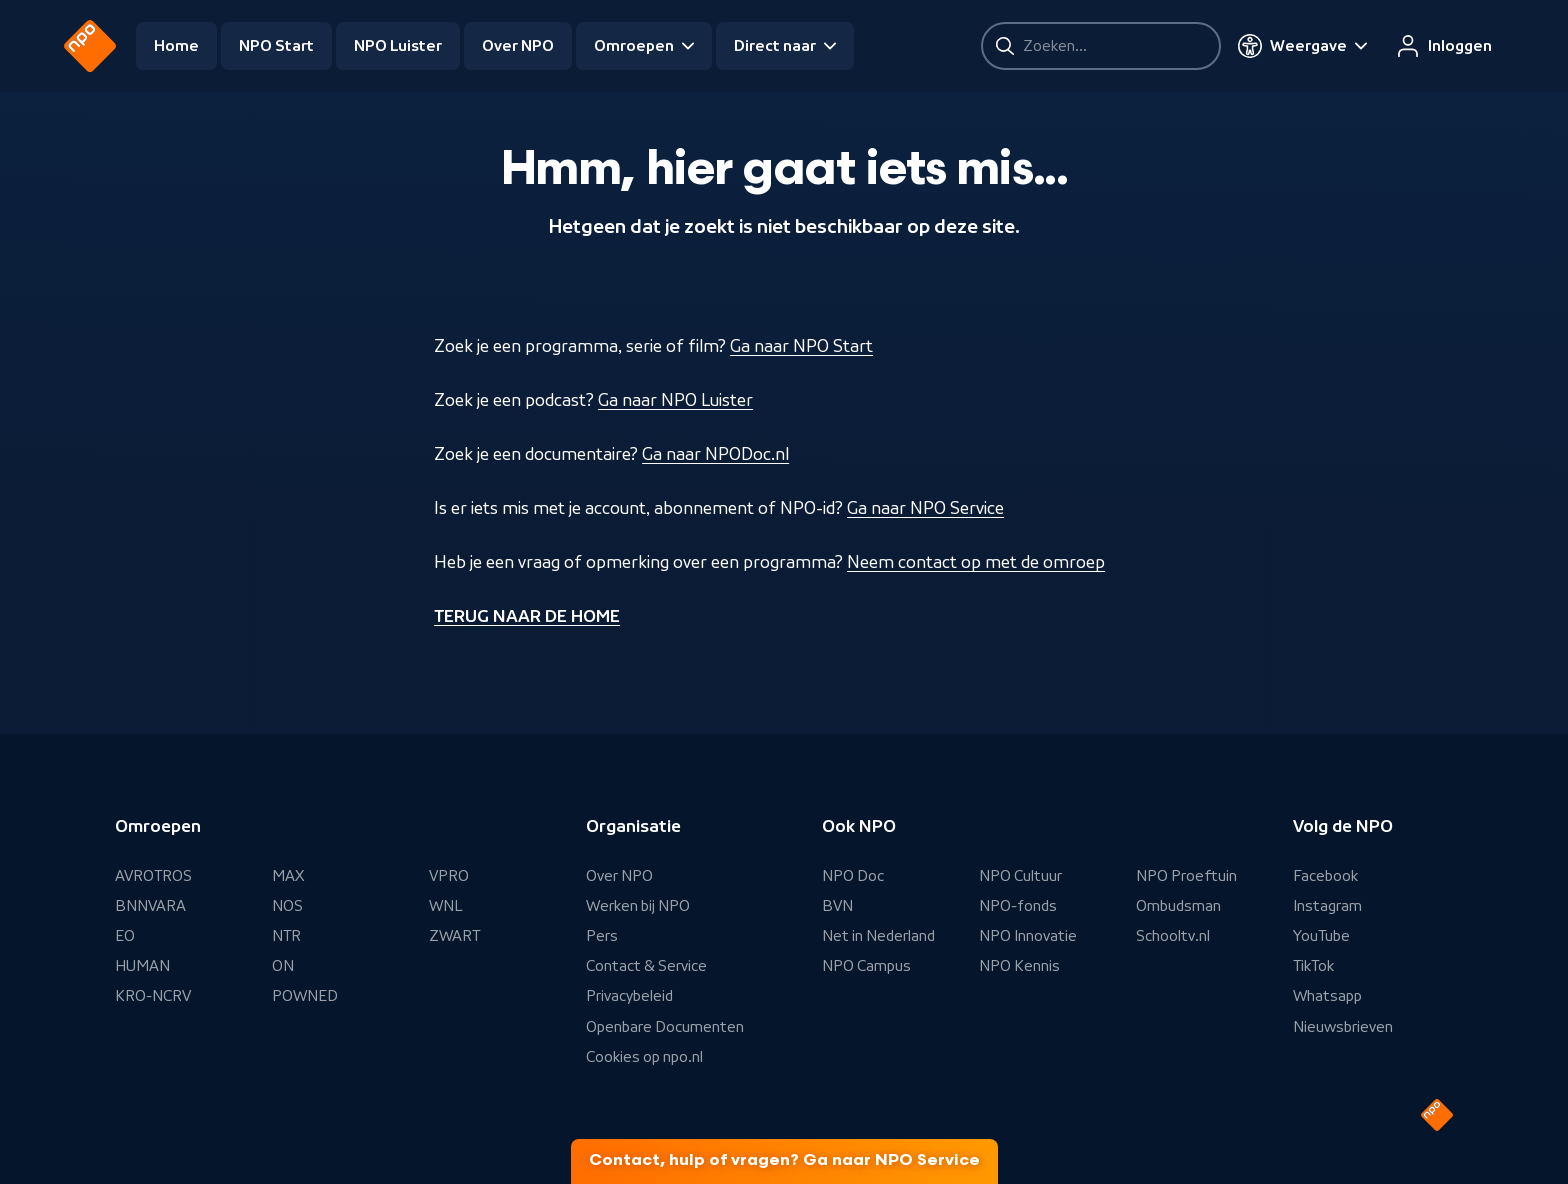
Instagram (1327, 906)
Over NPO (518, 46)
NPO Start (276, 46)
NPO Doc (853, 876)
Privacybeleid (629, 996)
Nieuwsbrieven (1343, 1027)
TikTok (1313, 966)
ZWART (454, 936)
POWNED (305, 996)
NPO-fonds (1018, 906)
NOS (287, 906)
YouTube (1321, 936)
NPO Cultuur (1020, 876)
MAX (288, 876)
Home (176, 46)
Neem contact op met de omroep (976, 562)
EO (125, 936)
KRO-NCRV (153, 996)
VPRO (449, 876)
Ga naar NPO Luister (675, 400)
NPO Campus (866, 966)
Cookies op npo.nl (644, 1057)
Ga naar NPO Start (801, 346)
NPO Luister (398, 46)
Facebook (1325, 876)
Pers (602, 936)
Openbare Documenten (665, 1027)
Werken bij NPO (638, 906)
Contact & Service (646, 966)
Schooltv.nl (1173, 936)
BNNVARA (150, 906)
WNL (446, 906)
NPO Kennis (1019, 966)
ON (283, 966)
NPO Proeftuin (1186, 876)
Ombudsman (1178, 906)
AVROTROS (153, 876)
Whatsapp (1327, 996)
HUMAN (142, 966)
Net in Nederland (878, 936)
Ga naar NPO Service (925, 508)
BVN (837, 906)
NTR (286, 936)
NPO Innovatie (1028, 936)
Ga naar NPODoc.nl (715, 454)
